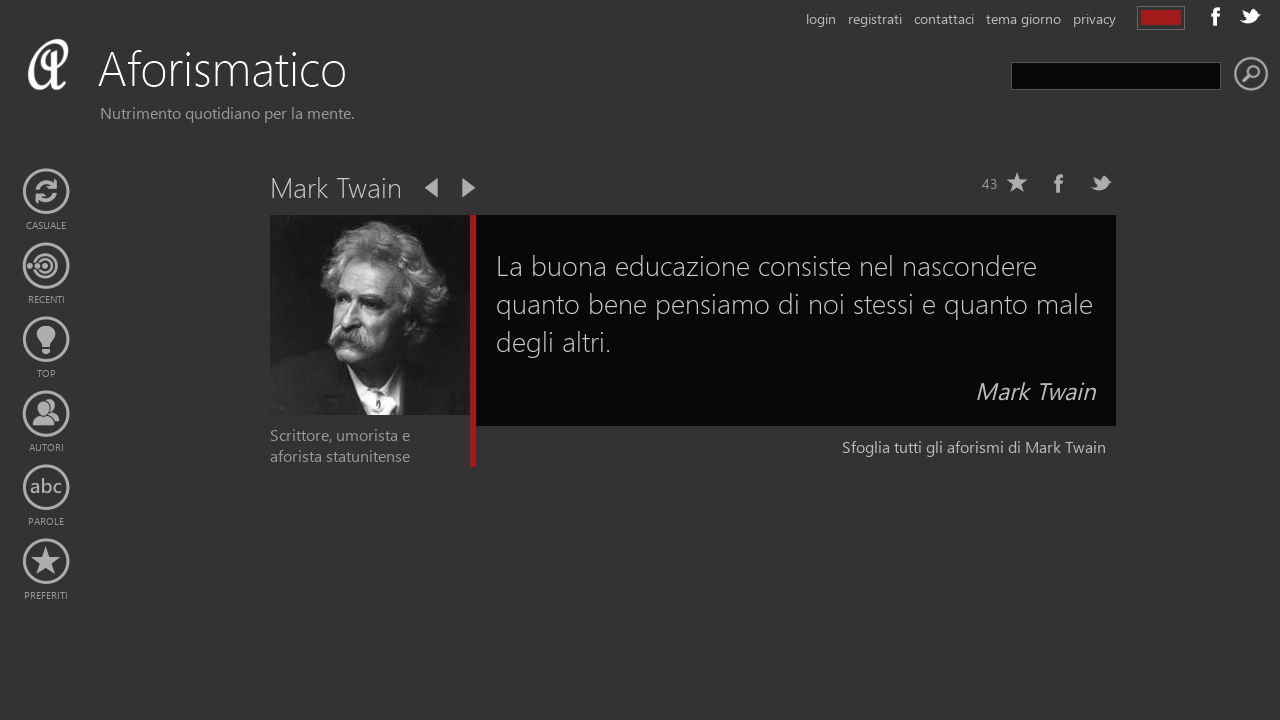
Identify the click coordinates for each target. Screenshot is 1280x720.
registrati (875, 18)
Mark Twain (1035, 390)
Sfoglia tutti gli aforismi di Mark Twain (974, 446)
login (821, 18)
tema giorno (1023, 18)
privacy (1094, 18)
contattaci (944, 18)
